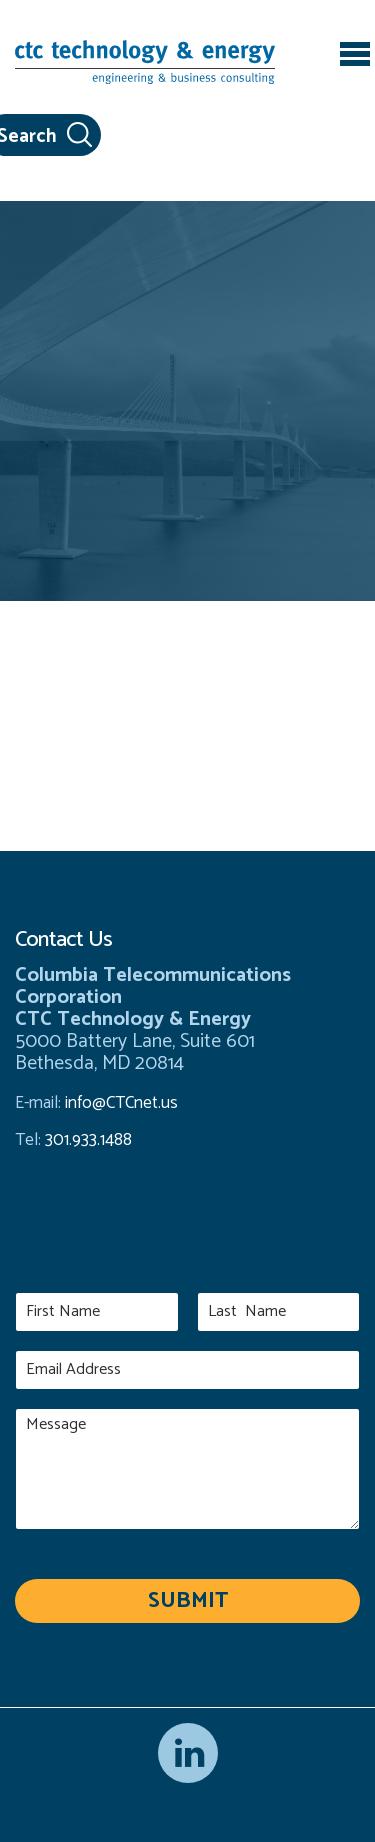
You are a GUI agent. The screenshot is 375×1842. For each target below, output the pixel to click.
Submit (188, 1601)
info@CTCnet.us (121, 1103)
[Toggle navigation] (355, 57)
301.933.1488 (86, 1140)
